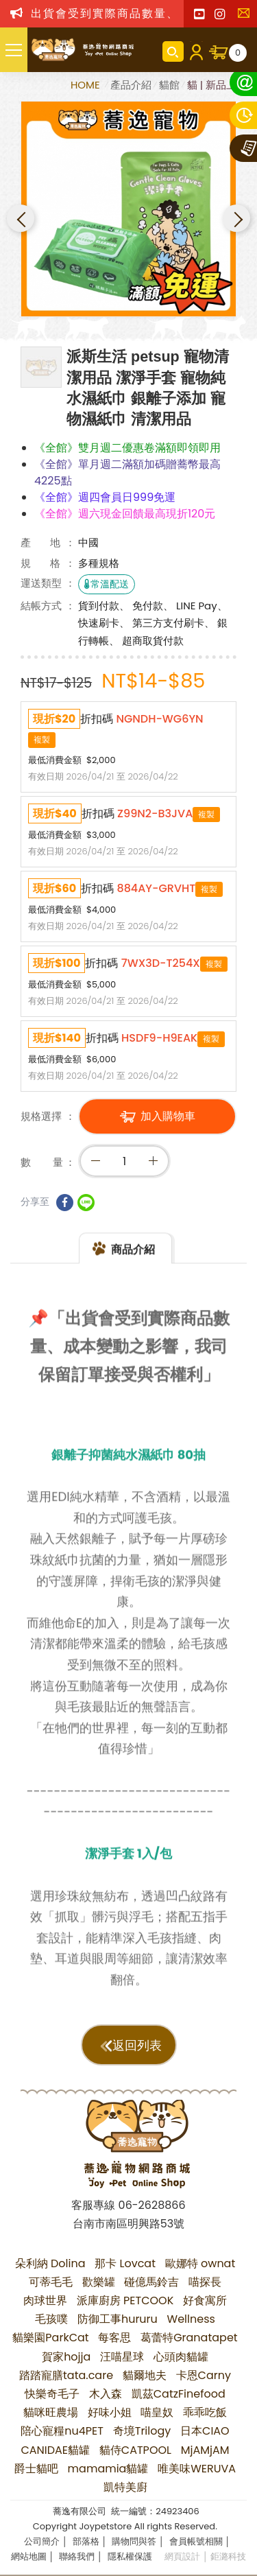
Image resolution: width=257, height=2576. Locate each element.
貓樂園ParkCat (50, 2337)
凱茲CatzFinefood (178, 2394)
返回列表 (137, 2045)
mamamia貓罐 (108, 2469)
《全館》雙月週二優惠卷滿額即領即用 (127, 448)
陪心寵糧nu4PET (62, 2431)
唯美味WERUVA (197, 2469)
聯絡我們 (246, 17)
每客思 (114, 2337)
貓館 (169, 85)
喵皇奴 (156, 2412)
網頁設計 (182, 2556)
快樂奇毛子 (52, 2394)
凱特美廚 (125, 2487)
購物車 (238, 53)
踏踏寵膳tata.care (66, 2375)
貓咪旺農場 (50, 2412)
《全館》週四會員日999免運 (104, 497)
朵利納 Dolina (50, 2263)
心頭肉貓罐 (181, 2357)
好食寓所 (205, 2300)
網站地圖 (29, 2556)
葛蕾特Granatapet (189, 2337)
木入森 (105, 2394)
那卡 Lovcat (125, 2263)
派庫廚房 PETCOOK (125, 2300)
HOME (87, 85)
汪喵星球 (122, 2357)
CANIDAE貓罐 (55, 2450)
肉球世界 (45, 2300)
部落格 (86, 2541)
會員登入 (196, 51)
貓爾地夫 (145, 2375)
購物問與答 (134, 2541)
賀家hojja (66, 2357)
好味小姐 (110, 2412)
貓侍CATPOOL (135, 2450)
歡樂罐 (98, 2282)
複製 (42, 739)
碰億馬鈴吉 (151, 2282)
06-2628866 (152, 2205)
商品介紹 (133, 1261)
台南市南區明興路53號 (128, 2224)
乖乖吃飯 (205, 2412)
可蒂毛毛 (51, 2282)
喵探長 (204, 2282)
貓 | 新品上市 (217, 85)
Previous (20, 218)
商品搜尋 (173, 51)
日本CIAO (205, 2431)
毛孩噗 (51, 2319)
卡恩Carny (203, 2375)
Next (236, 218)
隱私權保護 (130, 2556)
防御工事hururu (117, 2319)
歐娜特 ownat (200, 2263)
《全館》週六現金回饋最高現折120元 (124, 514)
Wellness (191, 2319)
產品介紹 (130, 85)
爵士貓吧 (36, 2469)
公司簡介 (42, 2541)
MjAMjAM (205, 2450)
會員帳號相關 (196, 2541)
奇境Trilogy (142, 2431)
